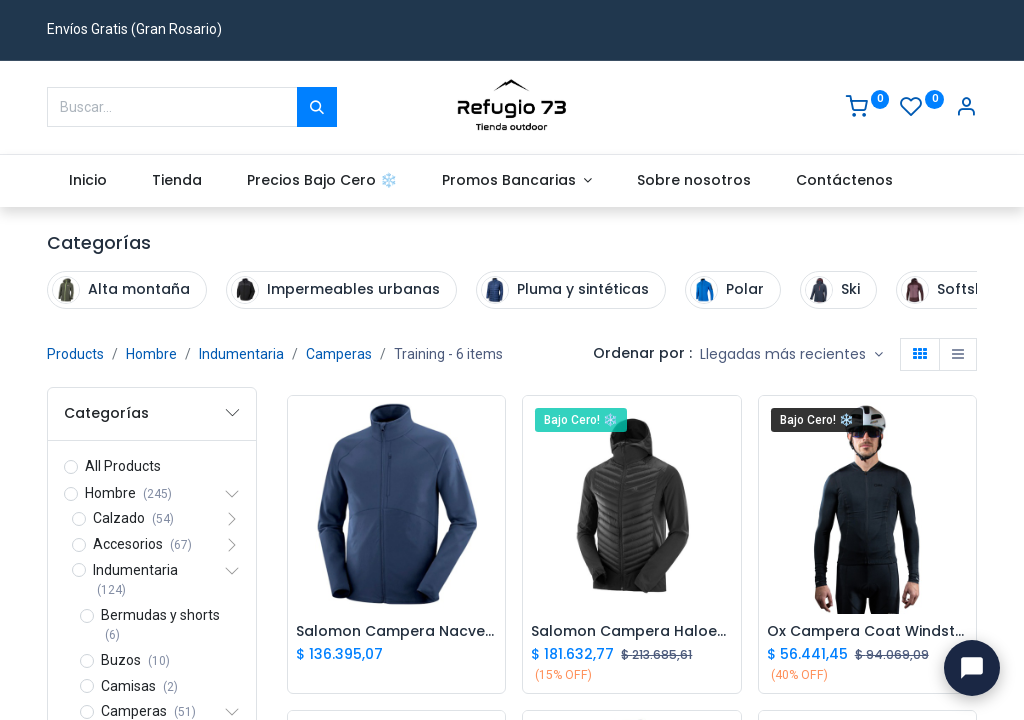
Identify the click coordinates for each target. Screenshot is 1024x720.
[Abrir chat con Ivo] (972, 668)
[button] (791, 355)
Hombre (151, 354)
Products (75, 354)
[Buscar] (317, 107)
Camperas (339, 354)
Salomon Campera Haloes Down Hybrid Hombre (631, 631)
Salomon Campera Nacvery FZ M (396, 631)
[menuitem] (88, 181)
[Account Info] (966, 109)
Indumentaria (241, 354)
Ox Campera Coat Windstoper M (867, 631)
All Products (123, 466)
